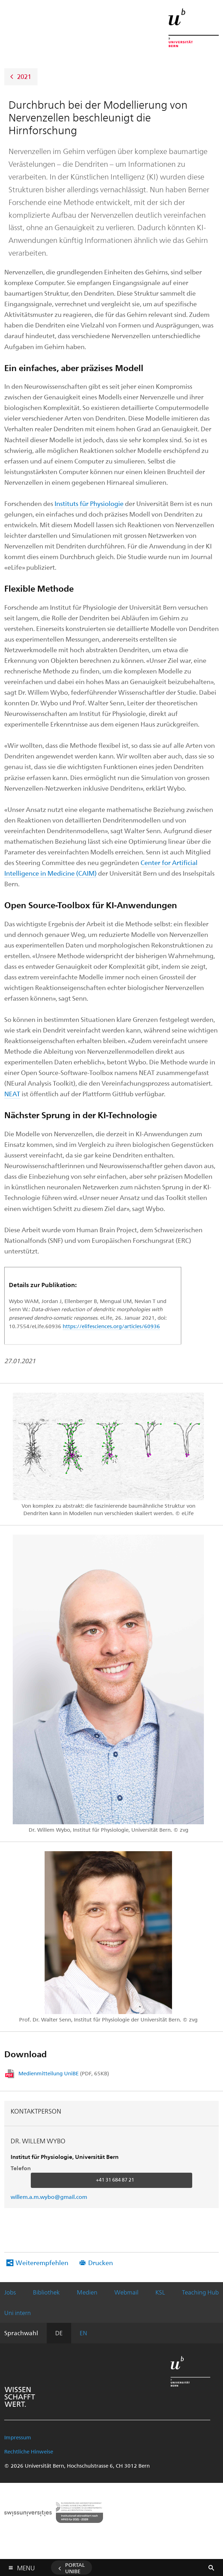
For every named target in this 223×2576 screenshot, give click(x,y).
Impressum (17, 2437)
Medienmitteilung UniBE (63, 2073)
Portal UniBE (75, 2568)
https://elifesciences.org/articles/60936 (111, 1326)
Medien (87, 2292)
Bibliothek (46, 2292)
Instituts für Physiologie (89, 503)
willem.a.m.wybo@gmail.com (49, 2196)
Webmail (126, 2292)
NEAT (12, 1093)
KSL (160, 2292)
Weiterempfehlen (42, 2262)
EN (83, 2333)
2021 (24, 76)
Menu (26, 2566)
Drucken (100, 2262)
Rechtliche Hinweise (28, 2451)
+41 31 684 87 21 (115, 2179)
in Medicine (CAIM (67, 873)
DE (59, 2333)
